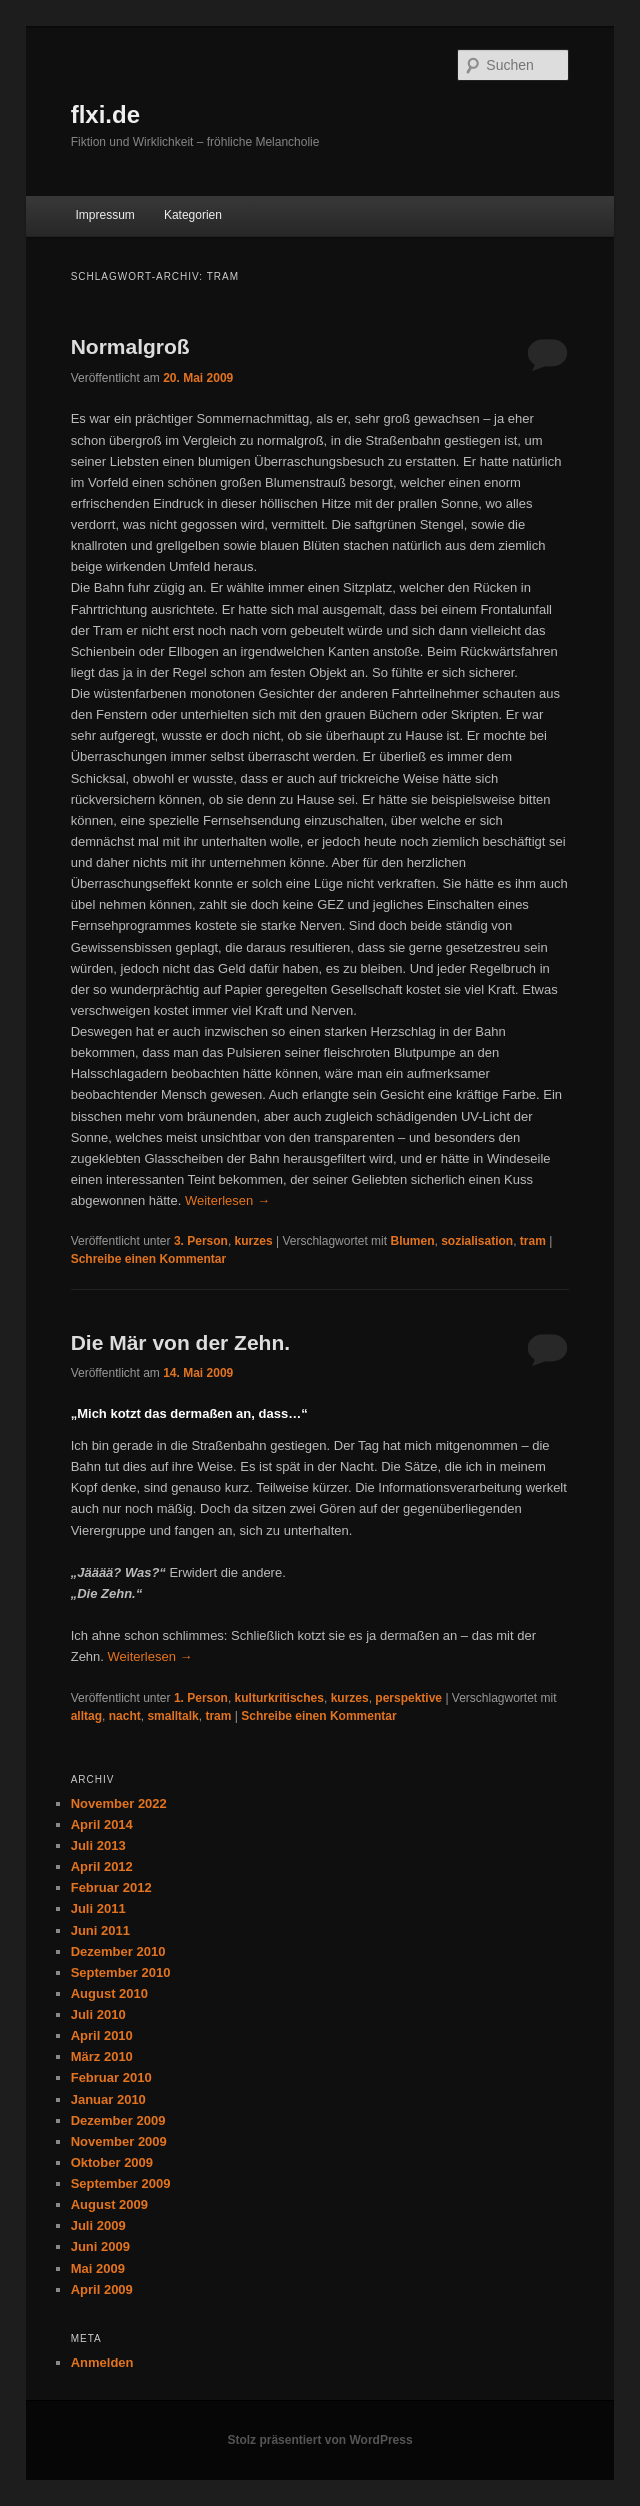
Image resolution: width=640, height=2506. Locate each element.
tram (533, 1241)
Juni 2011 (100, 1930)
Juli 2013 (98, 1845)
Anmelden (102, 2362)
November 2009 (119, 2141)
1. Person (201, 1698)
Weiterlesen (227, 1200)
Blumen (412, 1241)
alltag (86, 1716)
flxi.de (105, 114)
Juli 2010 (98, 2014)
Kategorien (193, 215)
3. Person (201, 1241)
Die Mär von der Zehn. (180, 1342)
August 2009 (109, 2204)
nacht (125, 1716)
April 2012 (102, 1866)
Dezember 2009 (118, 2120)
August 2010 (109, 1993)
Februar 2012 (111, 1887)
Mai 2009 (98, 2268)
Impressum (104, 215)
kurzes (254, 1241)
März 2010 (102, 2056)
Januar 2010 (108, 2099)
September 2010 (121, 1972)
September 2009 (121, 2183)
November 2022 (119, 1803)
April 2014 (102, 1824)
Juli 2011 (98, 1908)
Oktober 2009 (112, 2162)
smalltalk (172, 1716)
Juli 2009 (98, 2225)
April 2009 (102, 2289)
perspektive (408, 1698)
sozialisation (477, 1241)
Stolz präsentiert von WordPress (319, 2440)
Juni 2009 (100, 2246)
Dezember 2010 (118, 1951)
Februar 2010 (111, 2077)
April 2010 (102, 2035)
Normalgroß (130, 346)
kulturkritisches (279, 1698)
